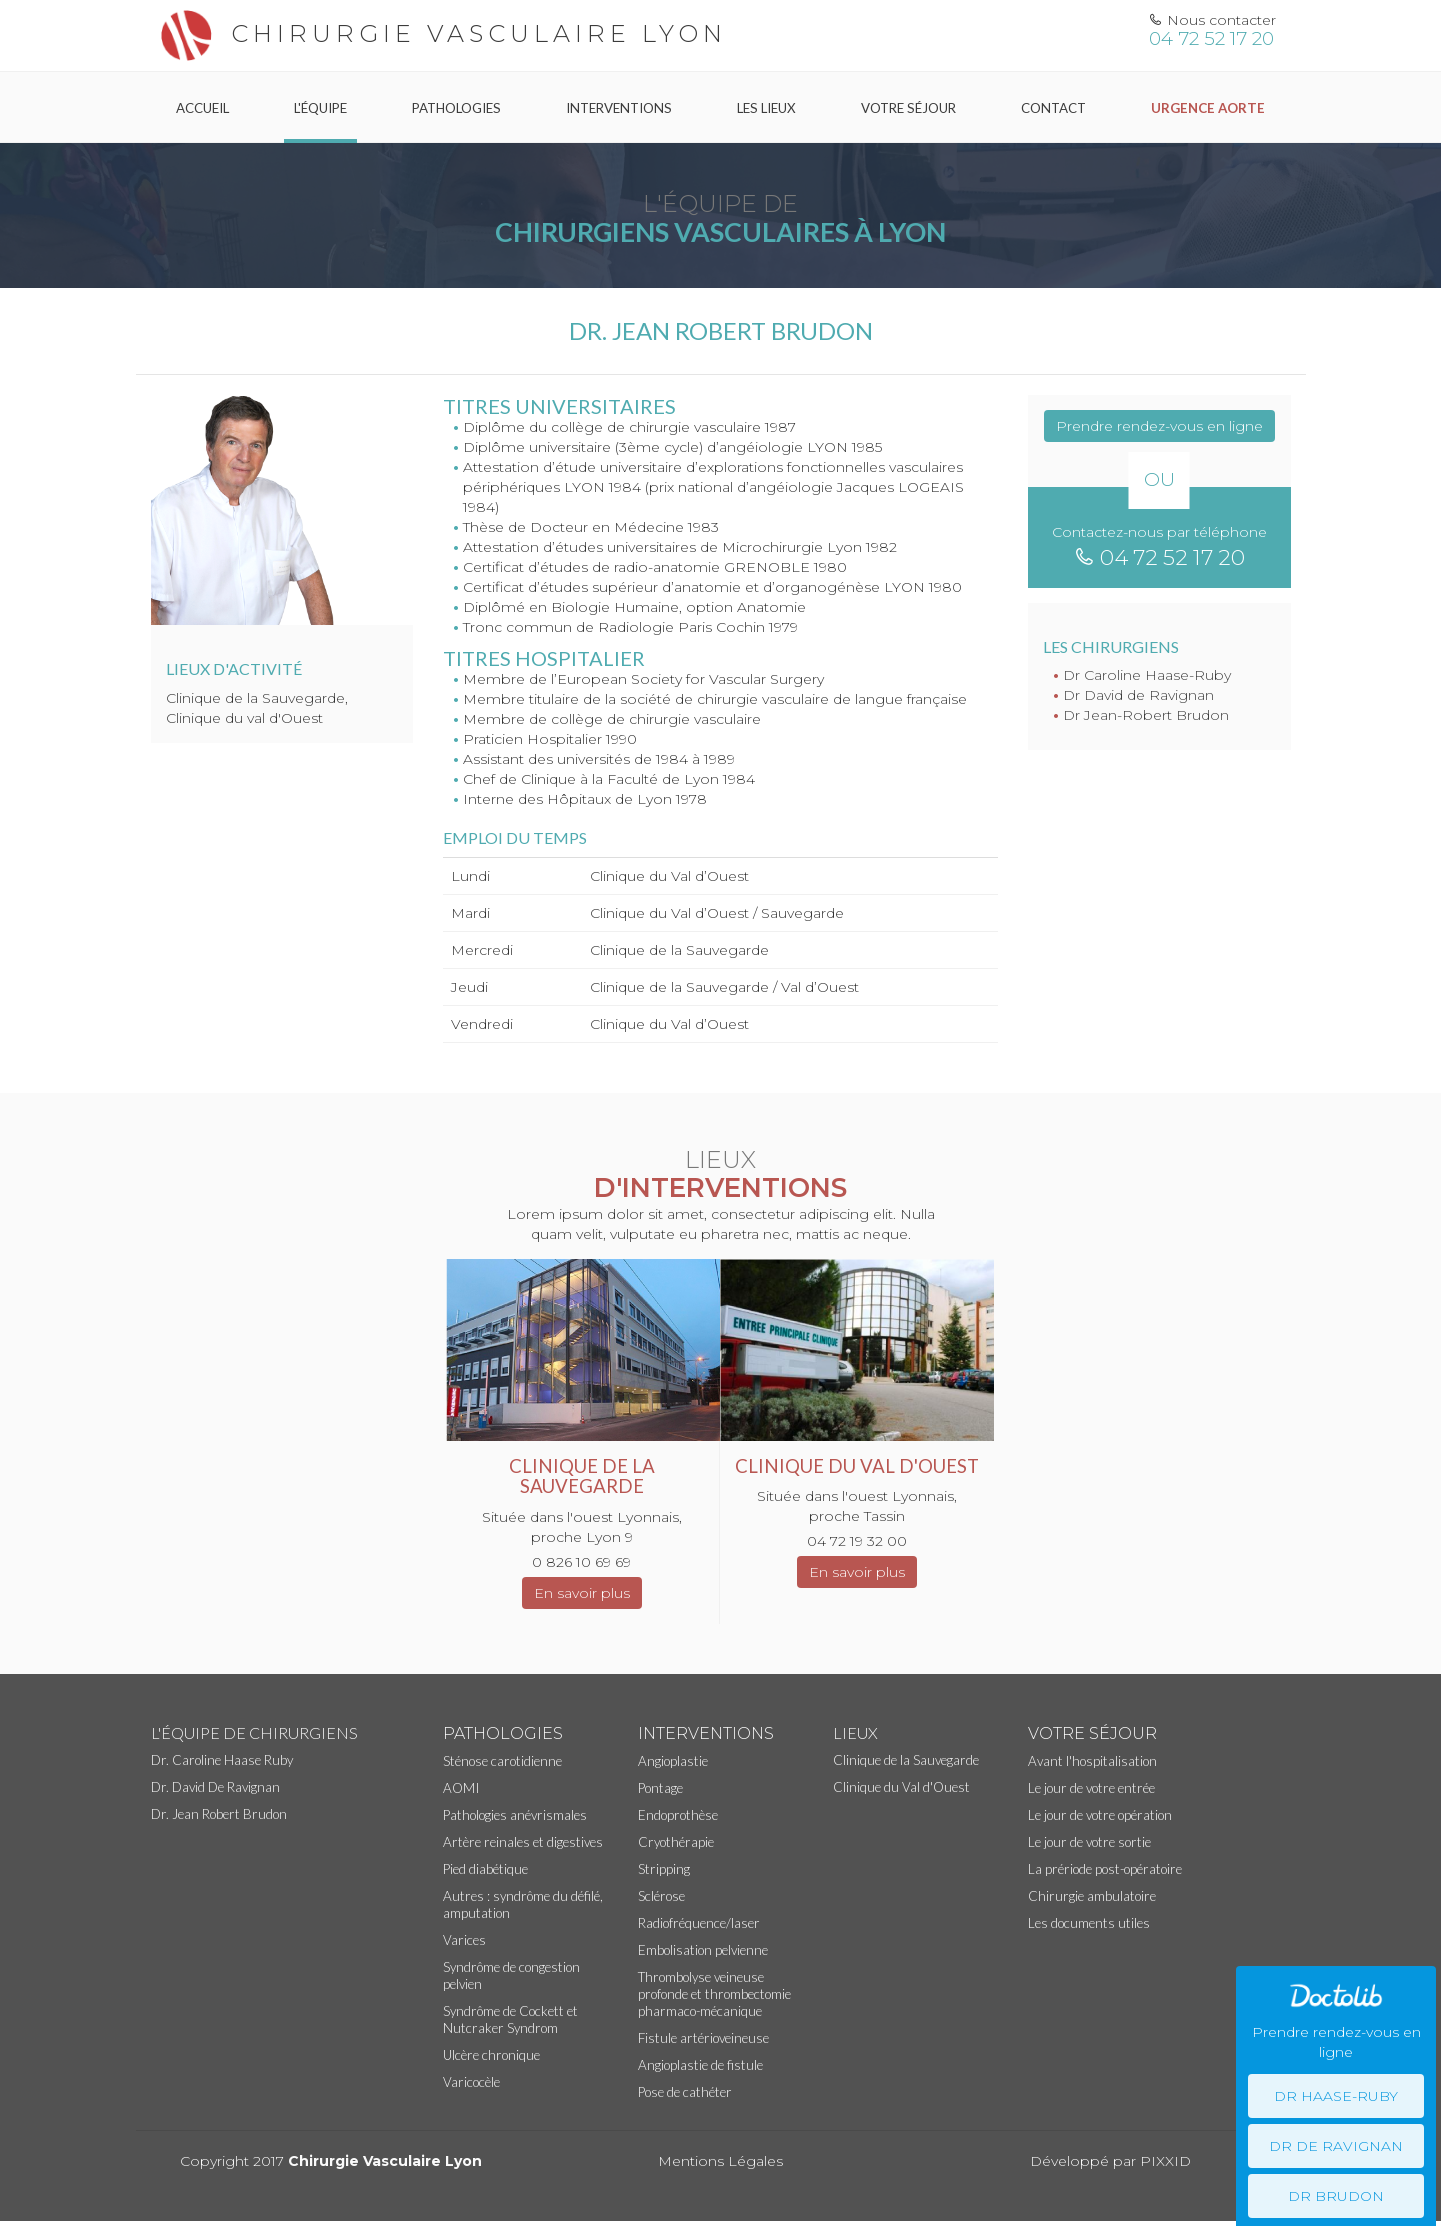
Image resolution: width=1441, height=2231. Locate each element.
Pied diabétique (485, 1869)
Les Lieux (766, 108)
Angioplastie (673, 1761)
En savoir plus (582, 1593)
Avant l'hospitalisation (1092, 1761)
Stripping (664, 1869)
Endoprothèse (678, 1815)
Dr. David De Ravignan (215, 1787)
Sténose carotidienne (502, 1761)
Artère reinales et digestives (523, 1842)
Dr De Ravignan (1336, 2146)
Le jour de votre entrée (1091, 1788)
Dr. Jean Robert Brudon (219, 1814)
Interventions (619, 108)
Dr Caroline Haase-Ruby (1147, 675)
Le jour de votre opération (1100, 1815)
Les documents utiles (1089, 1923)
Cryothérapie (676, 1842)
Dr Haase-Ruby (1336, 2096)
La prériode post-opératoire (1105, 1869)
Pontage (660, 1788)
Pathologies (456, 108)
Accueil (202, 108)
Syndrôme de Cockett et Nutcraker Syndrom (510, 2019)
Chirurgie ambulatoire (1092, 1896)
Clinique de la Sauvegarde (906, 1760)
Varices (464, 1940)
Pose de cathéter (685, 2092)
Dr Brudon (1336, 2196)
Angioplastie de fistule (700, 2065)
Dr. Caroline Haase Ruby (222, 1760)
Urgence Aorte (1208, 108)
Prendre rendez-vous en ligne (1159, 426)
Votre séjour (908, 108)
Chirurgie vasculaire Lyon (439, 33)
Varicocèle (471, 2082)
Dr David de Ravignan (1138, 695)
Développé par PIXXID (1110, 2161)
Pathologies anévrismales (515, 1815)
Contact (1053, 108)
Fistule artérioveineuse (703, 2038)
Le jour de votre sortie (1089, 1842)
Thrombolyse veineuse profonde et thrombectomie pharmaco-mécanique (714, 1994)
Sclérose (661, 1896)
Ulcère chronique (491, 2055)
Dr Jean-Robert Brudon (1146, 715)
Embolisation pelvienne (703, 1950)
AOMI (461, 1788)
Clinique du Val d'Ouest (901, 1787)
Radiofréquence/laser (699, 1923)
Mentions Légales (720, 2161)
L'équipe (320, 108)
